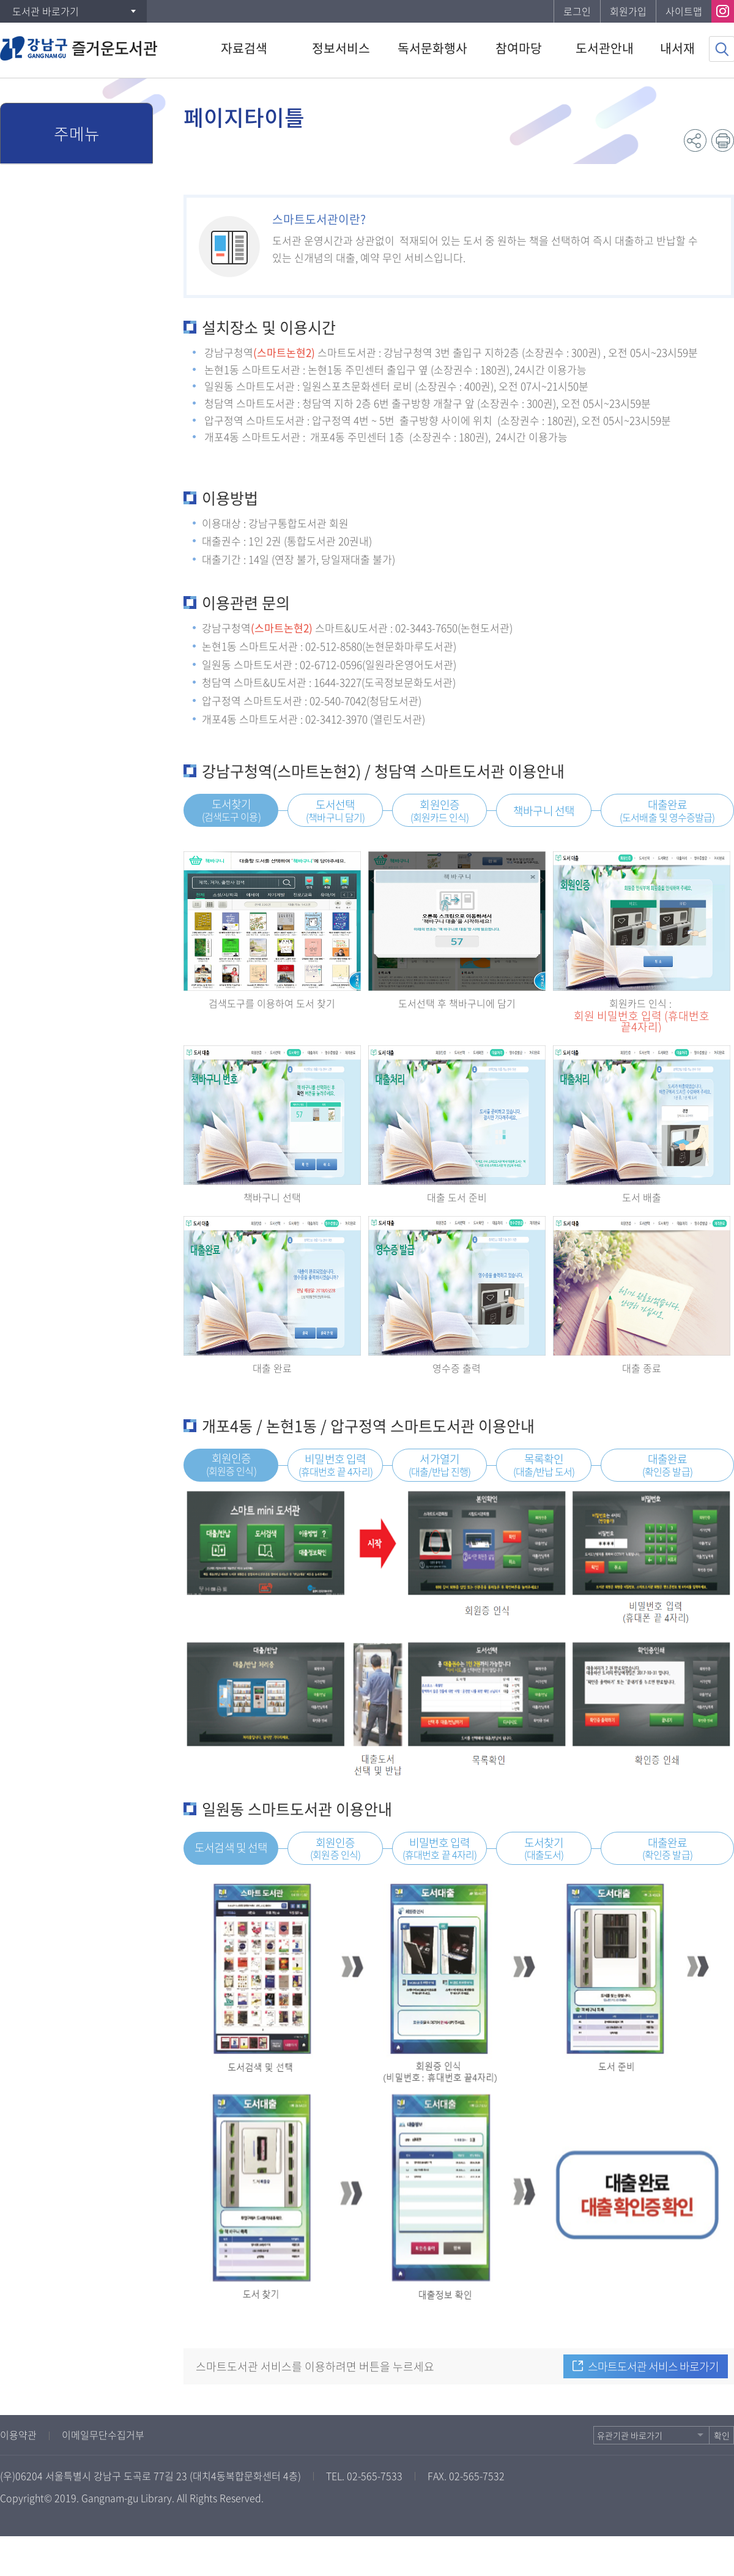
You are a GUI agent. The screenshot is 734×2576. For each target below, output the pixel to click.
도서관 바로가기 (45, 11)
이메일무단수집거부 (103, 2434)
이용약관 (18, 2434)
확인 (722, 2435)
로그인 (577, 11)
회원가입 (628, 11)
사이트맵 (683, 11)
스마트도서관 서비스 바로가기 (653, 2366)
